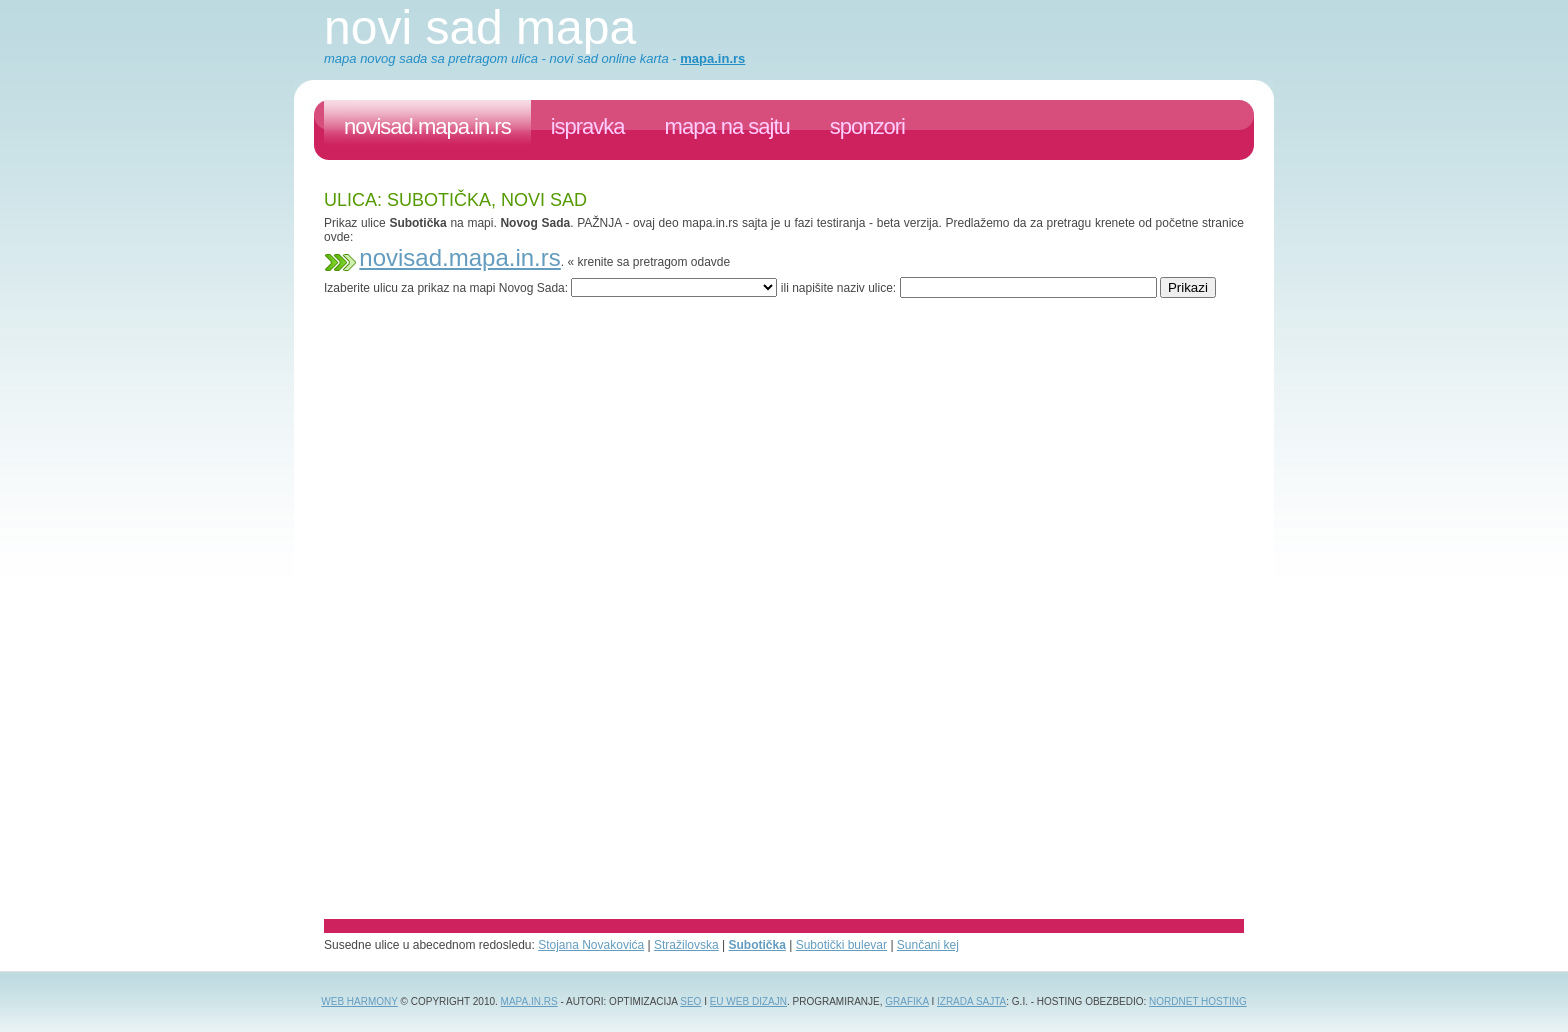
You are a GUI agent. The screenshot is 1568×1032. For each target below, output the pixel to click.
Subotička (757, 945)
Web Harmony (359, 1001)
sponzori (867, 126)
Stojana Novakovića (591, 945)
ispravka (588, 126)
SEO (690, 1001)
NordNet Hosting (1198, 1001)
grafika (906, 1001)
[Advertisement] (688, 305)
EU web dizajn (748, 1001)
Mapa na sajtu (727, 126)
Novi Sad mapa (480, 27)
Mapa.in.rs (529, 1001)
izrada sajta (971, 1001)
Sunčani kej (928, 945)
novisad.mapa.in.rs (427, 126)
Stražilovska (686, 945)
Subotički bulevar (841, 945)
